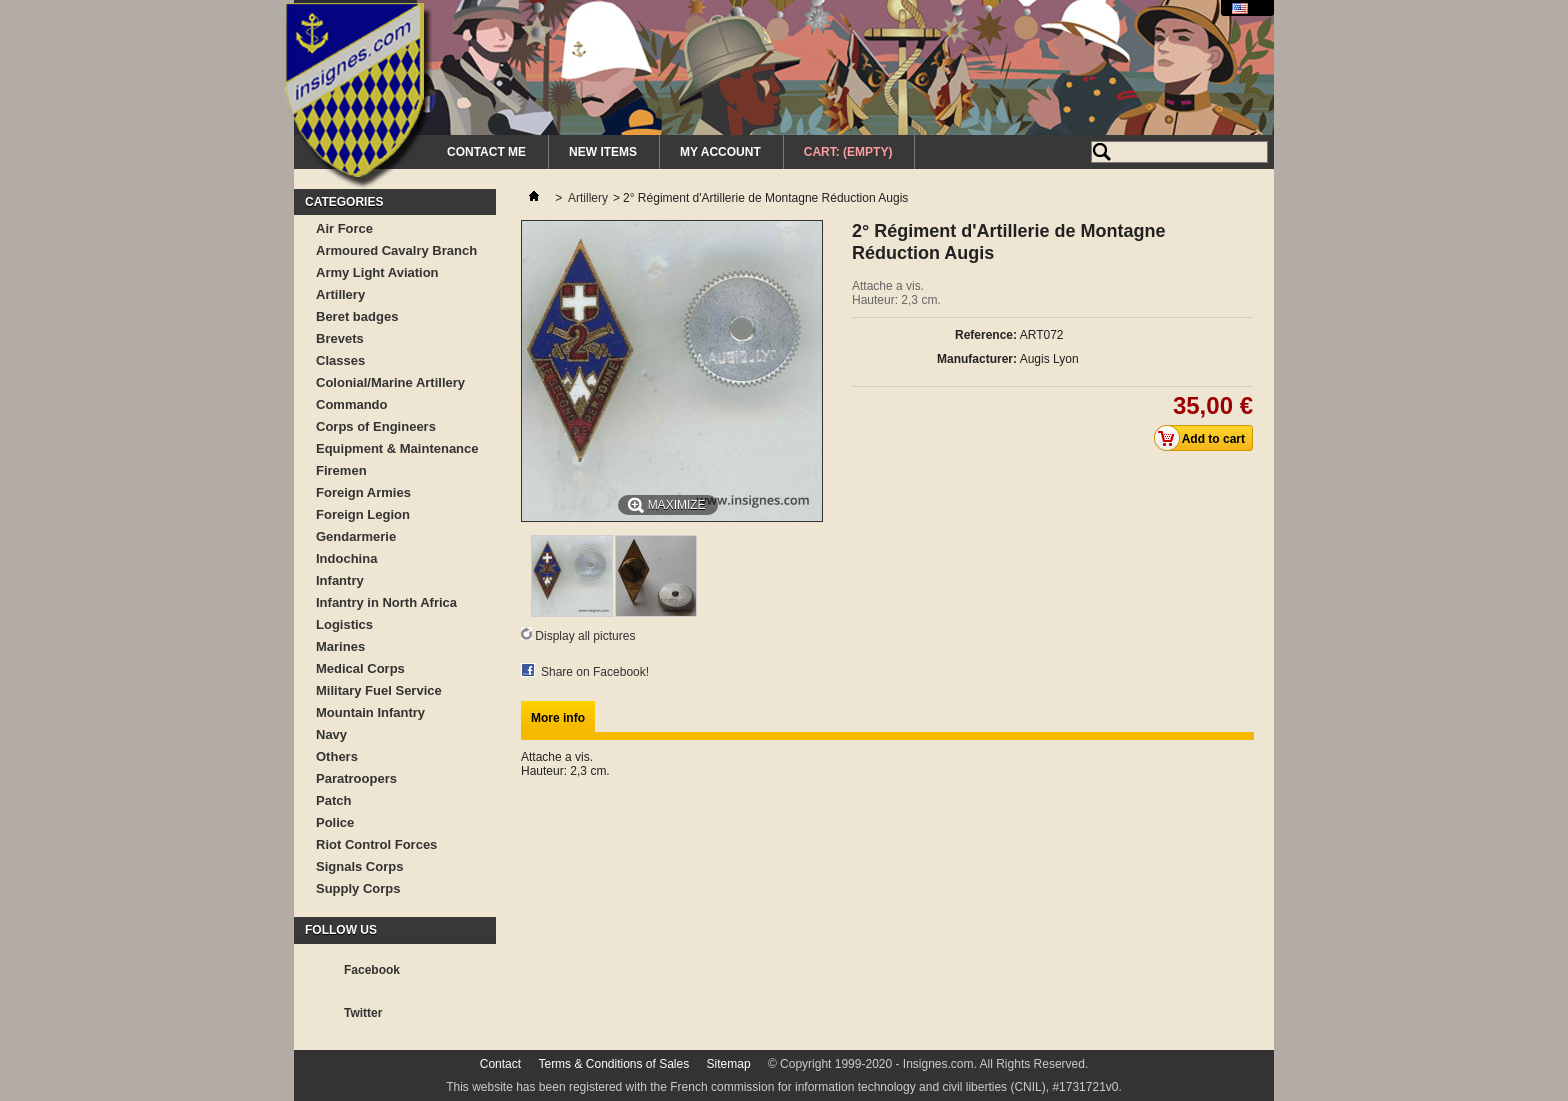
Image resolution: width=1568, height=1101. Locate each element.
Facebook (372, 970)
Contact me (486, 152)
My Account (720, 152)
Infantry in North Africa (386, 602)
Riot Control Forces (376, 844)
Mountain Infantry (370, 712)
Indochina (346, 558)
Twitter (363, 1013)
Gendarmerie (356, 536)
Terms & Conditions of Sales (613, 1064)
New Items (603, 152)
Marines (340, 646)
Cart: (848, 152)
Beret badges (357, 316)
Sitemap (729, 1064)
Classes (340, 360)
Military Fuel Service (379, 690)
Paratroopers (356, 778)
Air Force (344, 228)
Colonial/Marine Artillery (390, 382)
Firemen (341, 470)
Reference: (986, 335)
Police (335, 822)
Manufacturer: (977, 359)
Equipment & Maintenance (397, 448)
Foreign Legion (363, 514)
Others (337, 756)
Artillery (340, 294)
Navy (331, 734)
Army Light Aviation (377, 272)
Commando (352, 404)
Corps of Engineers (376, 426)
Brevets (340, 338)
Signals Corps (359, 866)
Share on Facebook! (595, 672)
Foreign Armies (363, 492)
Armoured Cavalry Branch (396, 250)
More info (558, 718)
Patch (333, 800)
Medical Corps (360, 668)
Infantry (340, 580)
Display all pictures (585, 636)
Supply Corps (358, 888)
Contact (500, 1064)
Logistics (344, 624)
